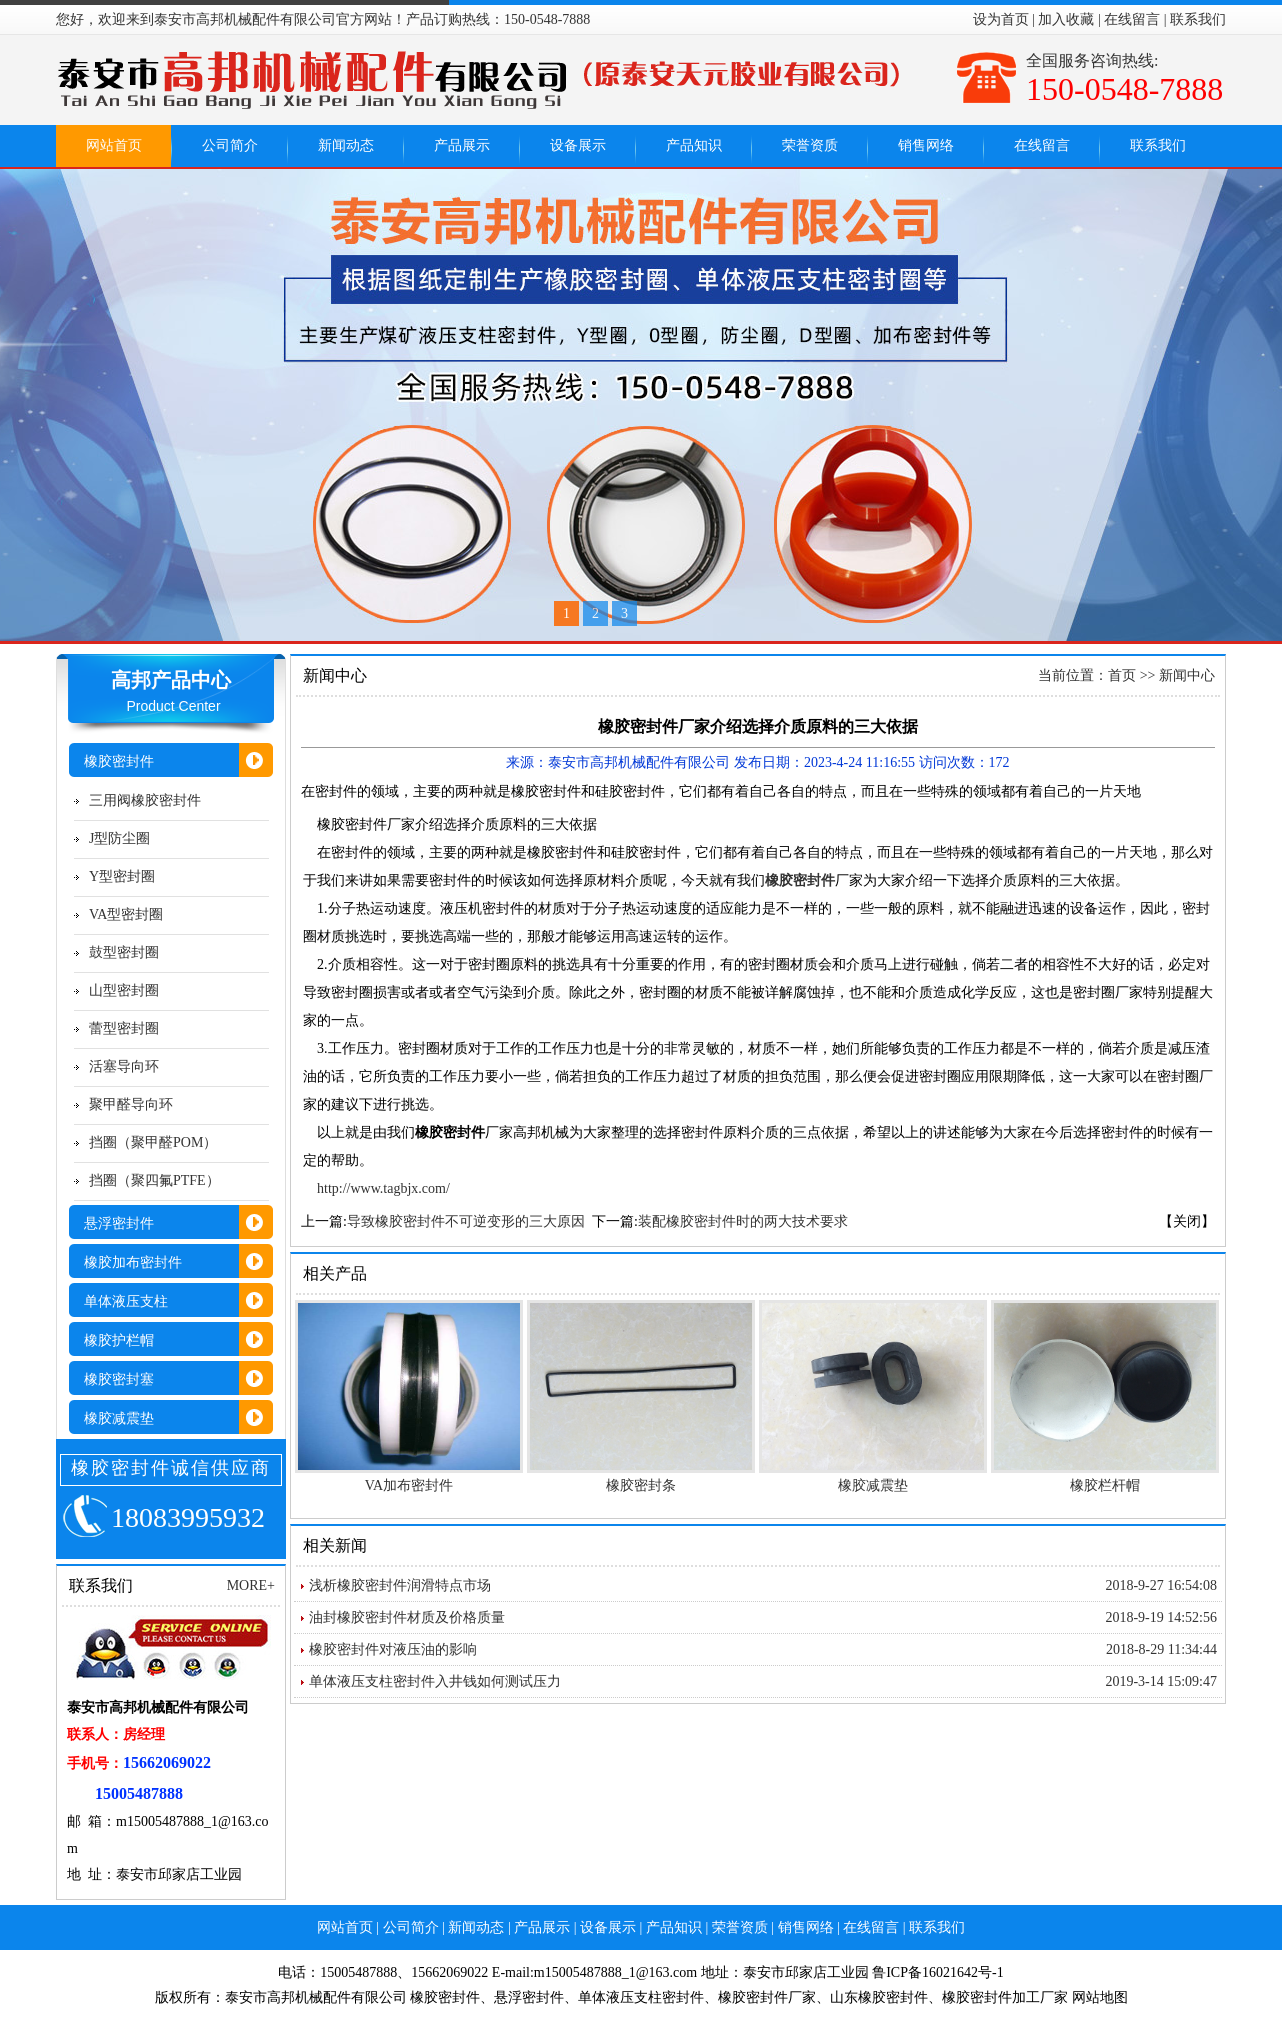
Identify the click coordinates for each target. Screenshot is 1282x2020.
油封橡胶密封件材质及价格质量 (407, 1617)
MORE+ (251, 1585)
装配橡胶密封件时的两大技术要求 (743, 1221)
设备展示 (578, 145)
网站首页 (114, 145)
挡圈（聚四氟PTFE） (154, 1180)
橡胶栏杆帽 (1105, 1485)
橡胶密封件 (445, 1997)
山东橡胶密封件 (879, 1997)
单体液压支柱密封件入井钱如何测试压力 (435, 1681)
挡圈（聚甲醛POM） (153, 1142)
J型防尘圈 (119, 838)
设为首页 (1001, 19)
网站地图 (1100, 1997)
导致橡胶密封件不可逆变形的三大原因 (466, 1221)
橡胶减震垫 (873, 1485)
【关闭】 (1187, 1221)
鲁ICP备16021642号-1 (937, 1972)
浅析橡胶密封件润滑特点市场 (400, 1585)
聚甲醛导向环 (131, 1104)
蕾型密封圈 (124, 1028)
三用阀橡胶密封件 (145, 800)
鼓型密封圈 (124, 952)
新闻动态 (346, 145)
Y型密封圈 (122, 876)
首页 (1122, 675)
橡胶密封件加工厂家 (1005, 1997)
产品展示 (462, 145)
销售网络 (926, 145)
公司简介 (230, 145)
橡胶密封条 (641, 1485)
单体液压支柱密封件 (641, 1997)
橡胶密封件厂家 (767, 1997)
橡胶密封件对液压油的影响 (393, 1649)
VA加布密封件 (409, 1485)
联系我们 (1198, 19)
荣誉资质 (810, 145)
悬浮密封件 (529, 1997)
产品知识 (694, 145)
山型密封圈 (124, 990)
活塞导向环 (124, 1066)
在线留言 (1132, 19)
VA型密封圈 (126, 914)
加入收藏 (1066, 19)
